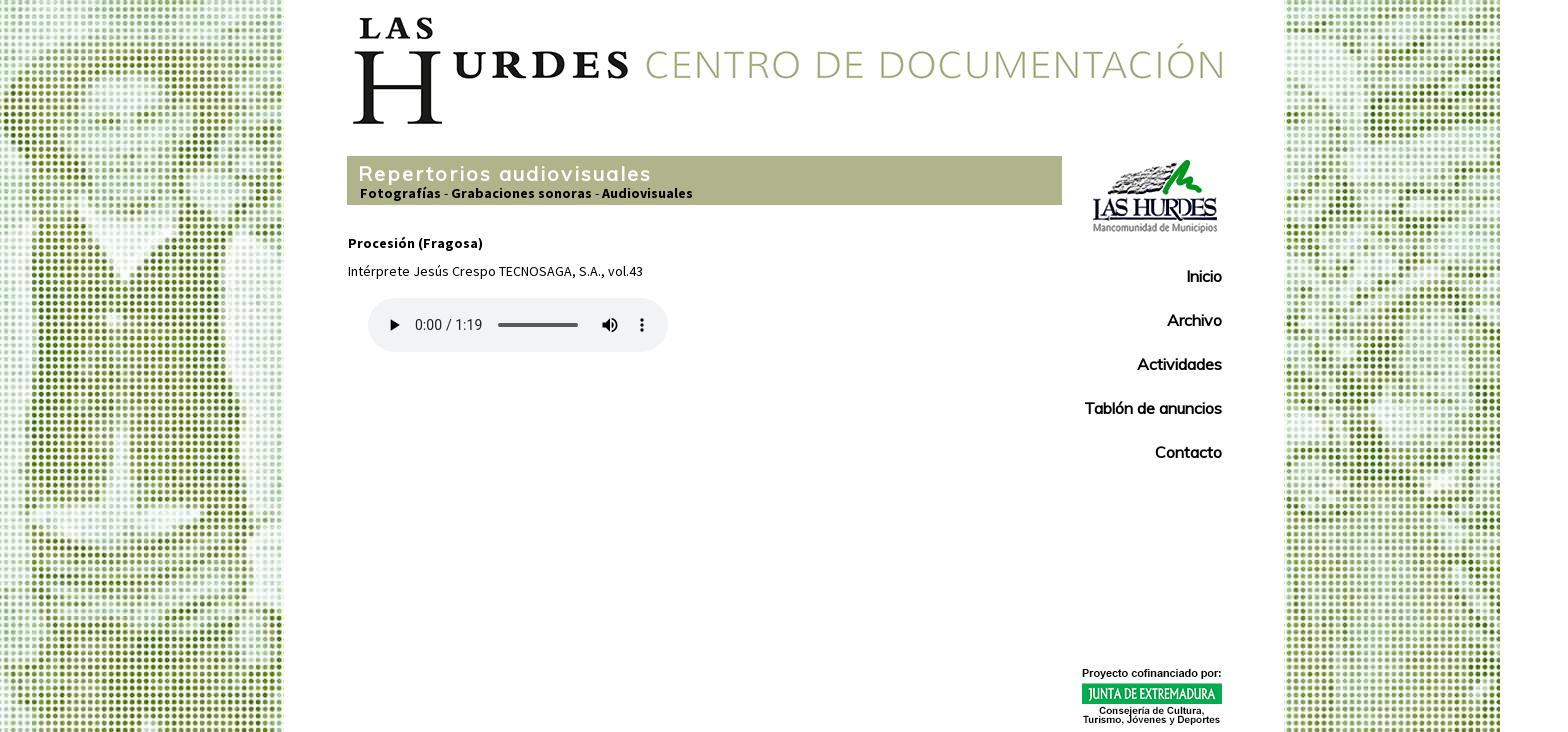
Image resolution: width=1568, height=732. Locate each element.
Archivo (1194, 320)
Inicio (1204, 276)
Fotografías (400, 193)
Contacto (1188, 452)
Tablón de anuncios (1153, 408)
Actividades (1179, 364)
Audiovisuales (647, 193)
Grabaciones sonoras (521, 193)
